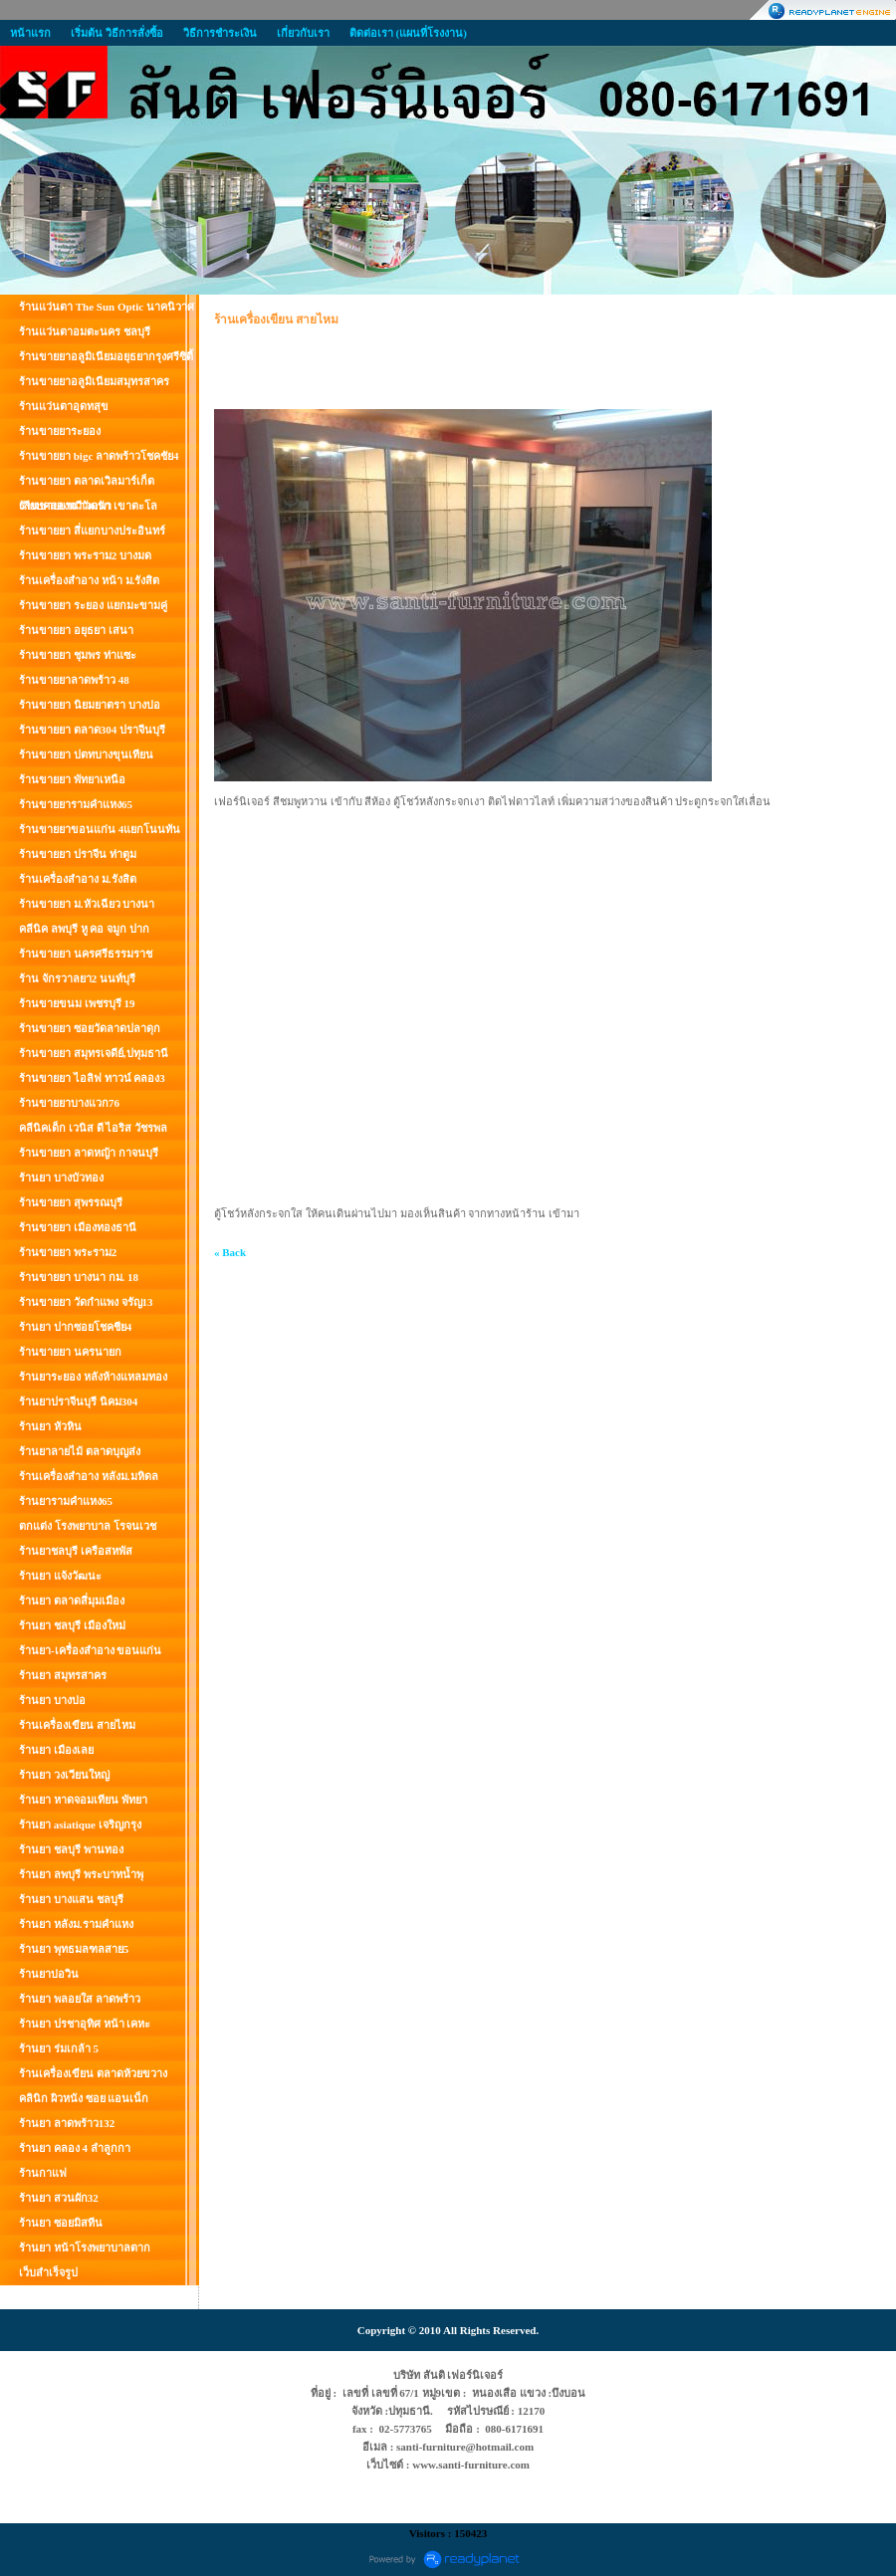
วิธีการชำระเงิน (220, 33)
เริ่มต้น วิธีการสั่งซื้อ (117, 33)
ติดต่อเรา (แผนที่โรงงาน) (408, 33)
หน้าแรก (30, 33)
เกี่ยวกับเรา (303, 33)
